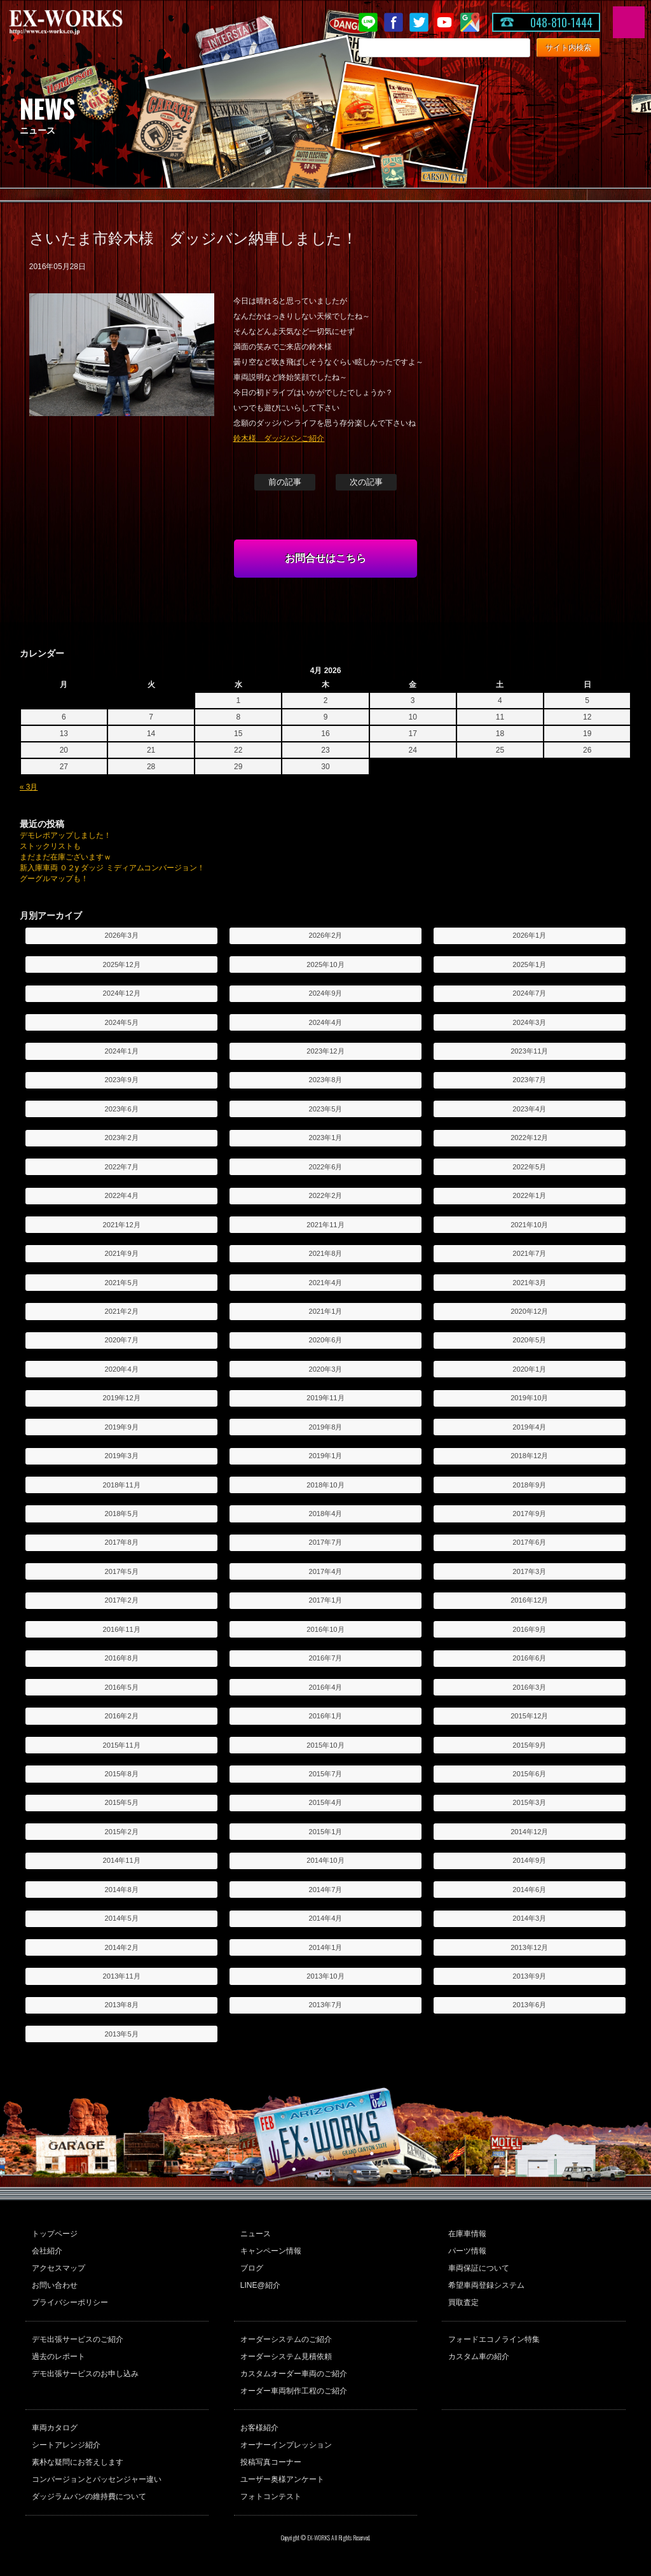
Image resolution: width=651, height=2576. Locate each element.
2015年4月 (325, 1802)
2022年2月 (325, 1195)
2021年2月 (122, 1311)
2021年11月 (325, 1225)
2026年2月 (325, 935)
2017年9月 (529, 1513)
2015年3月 (529, 1802)
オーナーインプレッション (286, 2444)
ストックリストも (50, 846)
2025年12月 (121, 964)
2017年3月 (529, 1571)
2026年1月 (529, 935)
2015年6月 (529, 1774)
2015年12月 (529, 1716)
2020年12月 (529, 1311)
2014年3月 (529, 1918)
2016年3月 (529, 1687)
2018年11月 (121, 1485)
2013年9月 (529, 1976)
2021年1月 (325, 1311)
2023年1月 (325, 1137)
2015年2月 (122, 1831)
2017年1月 (325, 1600)
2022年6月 (325, 1167)
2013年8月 (122, 2005)
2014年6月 (529, 1889)
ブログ (251, 2268)
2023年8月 (325, 1079)
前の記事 (284, 482)
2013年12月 (529, 1947)
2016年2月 (122, 1716)
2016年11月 (121, 1629)
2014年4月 (325, 1918)
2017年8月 (122, 1542)
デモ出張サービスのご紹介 (77, 2339)
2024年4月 (325, 1022)
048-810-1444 (561, 22)
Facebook (393, 22)
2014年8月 (122, 1889)
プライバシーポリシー (70, 2302)
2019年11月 (325, 1398)
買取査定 (463, 2302)
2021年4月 (325, 1282)
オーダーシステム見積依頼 (286, 2356)
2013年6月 (529, 2005)
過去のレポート (58, 2356)
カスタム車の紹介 (478, 2356)
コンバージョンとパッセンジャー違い (96, 2479)
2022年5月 (529, 1167)
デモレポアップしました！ (65, 835)
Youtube (444, 22)
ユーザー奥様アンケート (282, 2479)
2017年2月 (122, 1600)
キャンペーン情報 (270, 2250)
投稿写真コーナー (270, 2462)
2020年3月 (325, 1369)
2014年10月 (325, 1860)
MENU (629, 22)
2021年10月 (529, 1225)
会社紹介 (47, 2250)
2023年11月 (529, 1051)
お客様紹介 (259, 2427)
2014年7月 (325, 1889)
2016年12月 (529, 1600)
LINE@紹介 (260, 2285)
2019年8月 (325, 1427)
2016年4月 (325, 1687)
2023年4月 (529, 1109)
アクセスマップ (58, 2268)
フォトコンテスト (270, 2496)
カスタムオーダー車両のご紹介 (293, 2373)
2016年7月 (325, 1658)
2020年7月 (122, 1340)
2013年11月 (121, 1976)
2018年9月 (529, 1485)
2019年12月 (121, 1398)
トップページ (55, 2233)
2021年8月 (325, 1253)
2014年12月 (529, 1831)
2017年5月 (122, 1571)
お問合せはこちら (325, 558)
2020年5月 (529, 1340)
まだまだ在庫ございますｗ (65, 857)
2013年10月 (325, 1976)
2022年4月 (122, 1195)
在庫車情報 (467, 2233)
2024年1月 (122, 1051)
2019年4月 (529, 1427)
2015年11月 (121, 1745)
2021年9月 (122, 1253)
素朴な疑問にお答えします (77, 2462)
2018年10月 (325, 1485)
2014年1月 (325, 1947)
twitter (418, 22)
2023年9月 (122, 1079)
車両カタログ (55, 2427)
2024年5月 (122, 1022)
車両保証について (478, 2268)
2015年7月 (325, 1774)
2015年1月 (325, 1831)
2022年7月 (122, 1167)
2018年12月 (529, 1455)
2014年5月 (122, 1918)
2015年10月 (325, 1745)
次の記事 (366, 482)
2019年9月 (122, 1427)
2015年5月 (122, 1802)
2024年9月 (325, 993)
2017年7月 (325, 1542)
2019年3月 (122, 1455)
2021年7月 (529, 1253)
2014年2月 (122, 1947)
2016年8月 (122, 1658)
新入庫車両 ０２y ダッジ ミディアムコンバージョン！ (112, 867)
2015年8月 (122, 1774)
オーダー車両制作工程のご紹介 (293, 2390)
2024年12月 (121, 993)
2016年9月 (529, 1629)
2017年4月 (325, 1571)
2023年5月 (325, 1109)
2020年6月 (325, 1340)
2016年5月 (122, 1687)
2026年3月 (122, 935)
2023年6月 (122, 1109)
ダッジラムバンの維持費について (89, 2496)
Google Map (469, 22)
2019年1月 (325, 1455)
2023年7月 (529, 1079)
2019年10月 (529, 1398)
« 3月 (29, 787)
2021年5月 (122, 1282)
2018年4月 (325, 1513)
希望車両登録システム (486, 2285)
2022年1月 (529, 1195)
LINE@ (368, 22)
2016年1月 (325, 1716)
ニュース (255, 2233)
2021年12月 (121, 1225)
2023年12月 (325, 1051)
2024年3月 (529, 1022)
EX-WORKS (85, 22)
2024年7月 (529, 993)
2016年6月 (529, 1658)
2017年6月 (529, 1542)
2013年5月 (122, 2034)
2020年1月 (529, 1369)
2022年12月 (529, 1137)
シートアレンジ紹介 (66, 2444)
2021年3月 (529, 1282)
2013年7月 (325, 2005)
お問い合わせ (55, 2285)
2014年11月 (121, 1860)
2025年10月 (325, 964)
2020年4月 (122, 1369)
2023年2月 (122, 1137)
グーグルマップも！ (54, 878)
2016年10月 (325, 1629)
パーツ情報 (467, 2250)
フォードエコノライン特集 (494, 2339)
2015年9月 (529, 1745)
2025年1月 (529, 964)
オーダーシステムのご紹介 (286, 2339)
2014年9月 (529, 1860)
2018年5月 (122, 1513)
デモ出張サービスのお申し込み (85, 2373)
